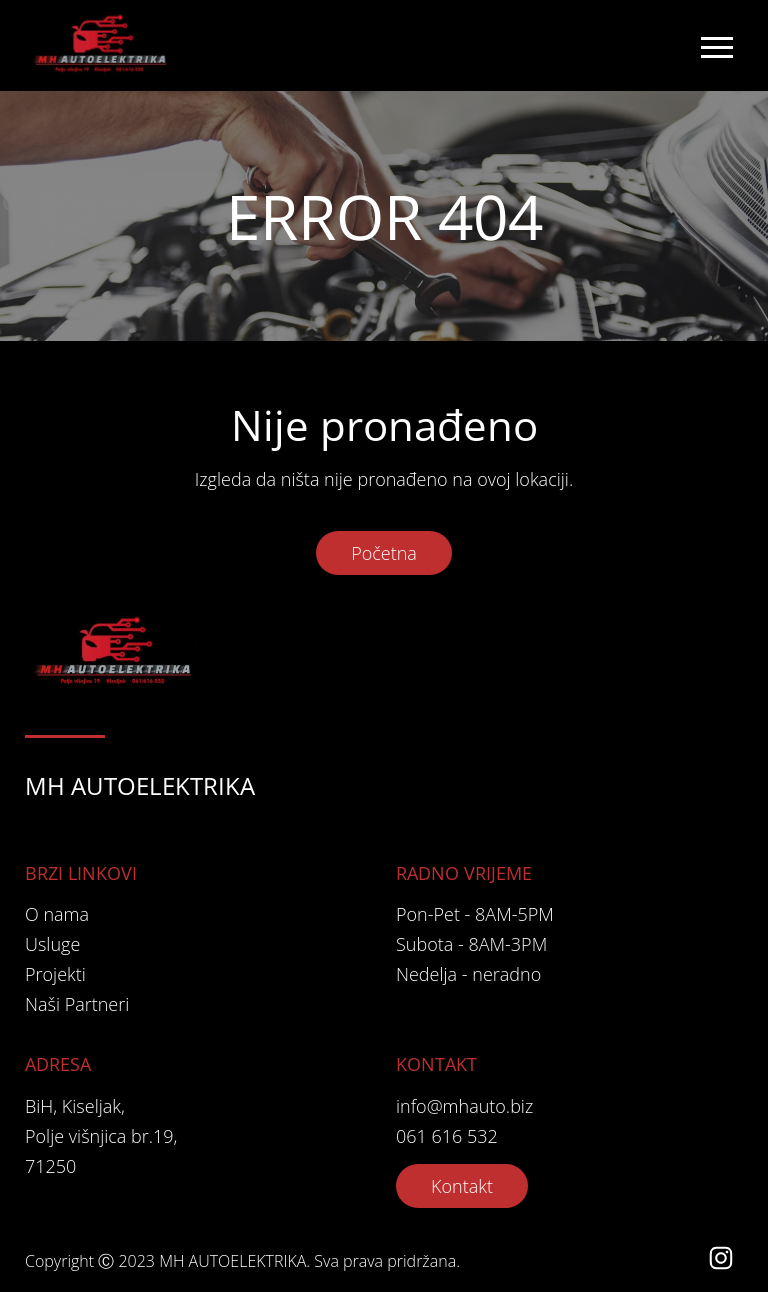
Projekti (55, 974)
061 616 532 (447, 1136)
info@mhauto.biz (464, 1106)
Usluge (52, 944)
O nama (57, 914)
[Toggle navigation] (716, 46)
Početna (384, 553)
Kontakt (462, 1186)
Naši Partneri (77, 1004)
